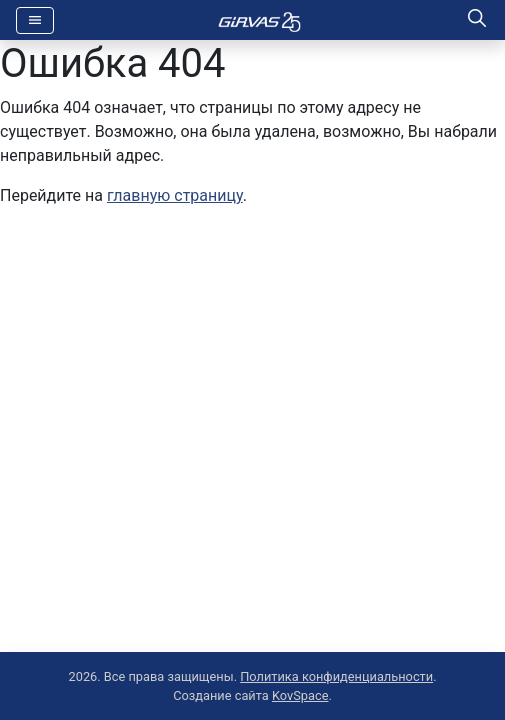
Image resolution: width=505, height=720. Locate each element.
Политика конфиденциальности (336, 676)
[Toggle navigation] (35, 20)
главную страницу (175, 195)
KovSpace (300, 695)
